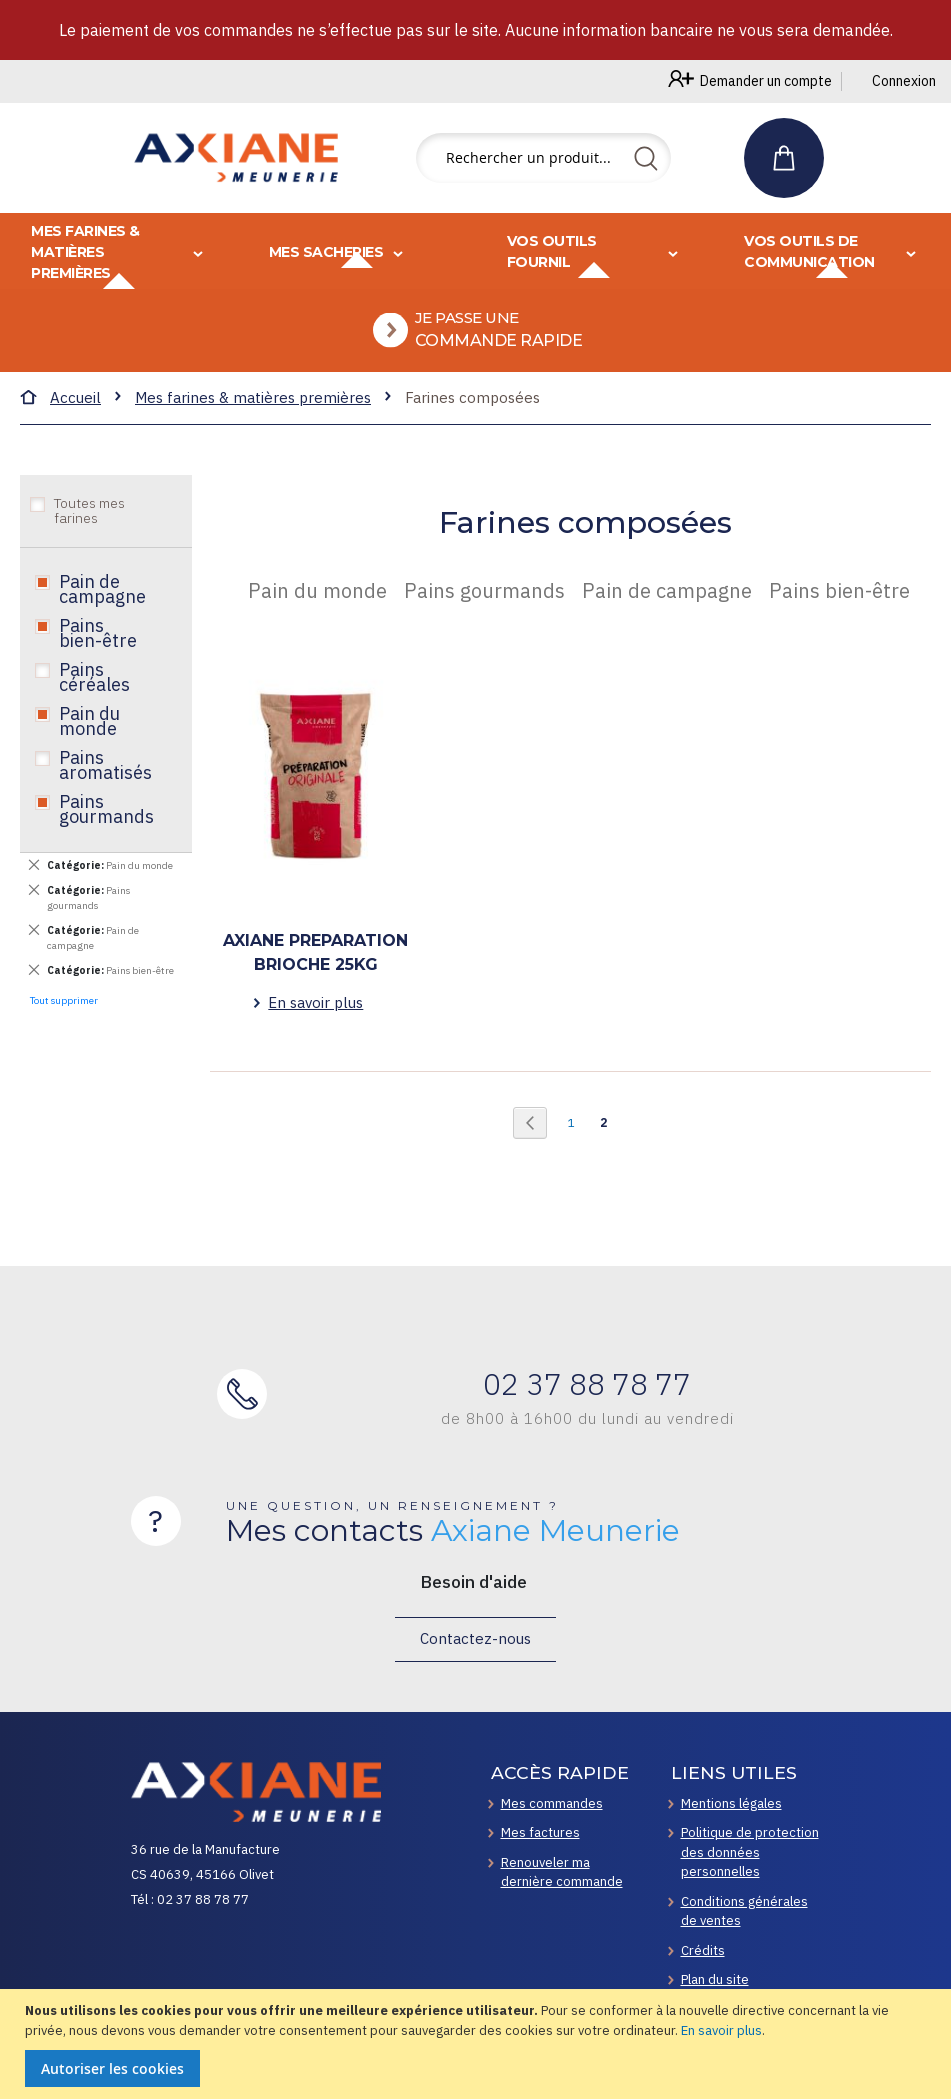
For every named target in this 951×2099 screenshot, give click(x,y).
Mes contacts (453, 1531)
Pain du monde (89, 747)
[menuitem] (483, 344)
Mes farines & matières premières (253, 424)
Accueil (75, 424)
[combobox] (543, 158)
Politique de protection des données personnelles (750, 1852)
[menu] (475, 306)
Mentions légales (731, 1803)
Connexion (904, 81)
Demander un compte (766, 81)
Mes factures (540, 1832)
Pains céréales (94, 703)
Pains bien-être (98, 659)
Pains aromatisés (105, 791)
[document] (478, 2044)
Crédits (703, 1950)
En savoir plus (721, 2030)
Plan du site (715, 1979)
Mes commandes (552, 1803)
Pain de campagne (102, 615)
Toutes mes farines (89, 537)
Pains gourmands (106, 835)
